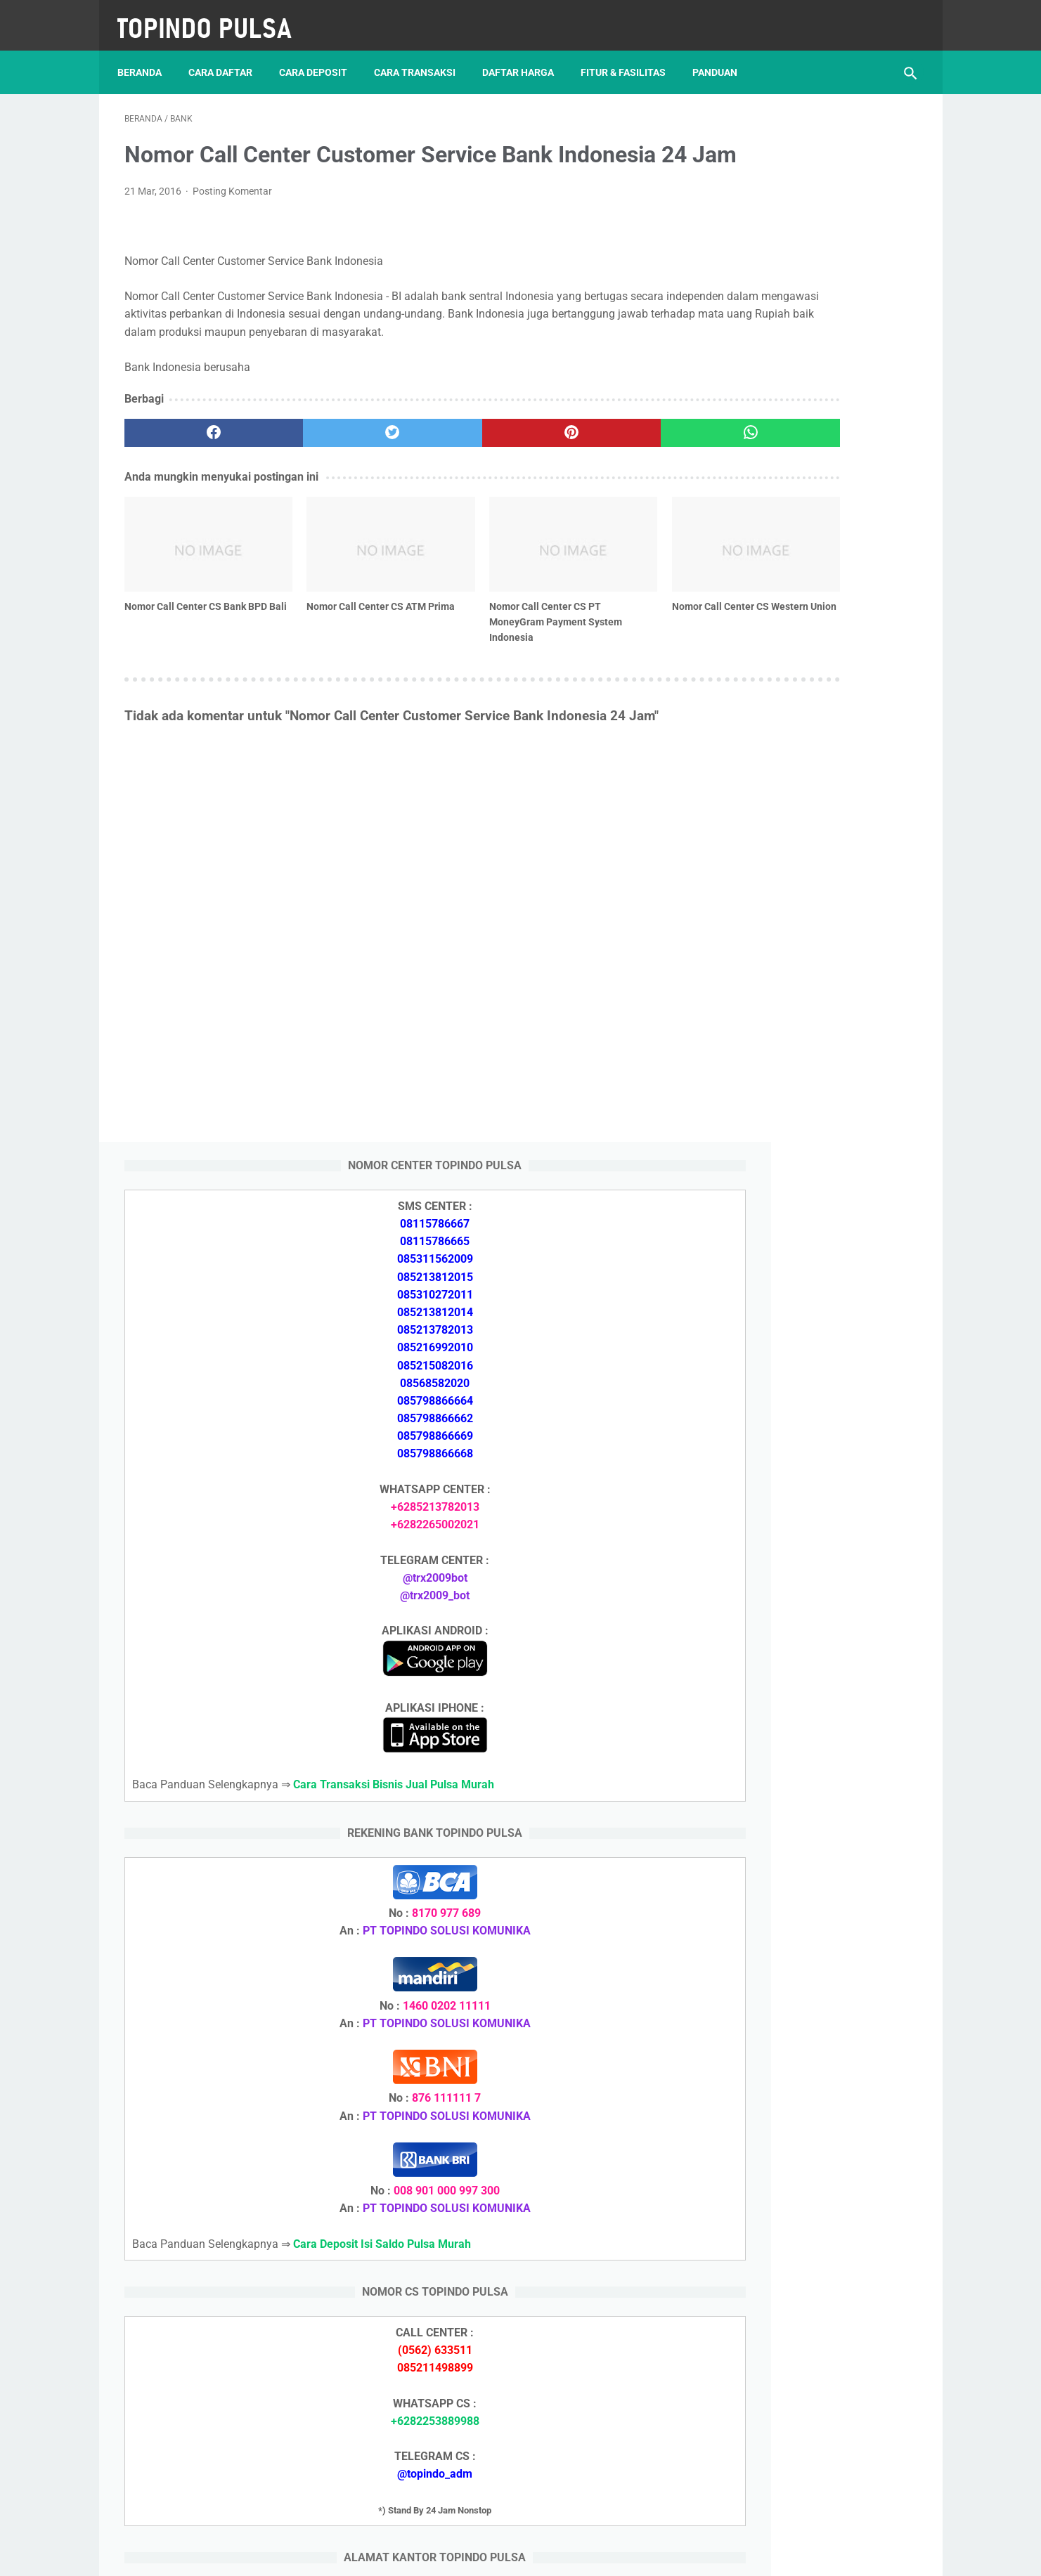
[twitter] (323, 476)
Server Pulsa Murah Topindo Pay (472, 2554)
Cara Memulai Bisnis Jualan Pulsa (803, 1767)
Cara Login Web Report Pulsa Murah (808, 2001)
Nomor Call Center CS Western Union (579, 633)
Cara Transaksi (422, 55)
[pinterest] (456, 476)
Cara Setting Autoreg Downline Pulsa (810, 1968)
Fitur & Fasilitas (630, 55)
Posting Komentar (232, 217)
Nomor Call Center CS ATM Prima (319, 633)
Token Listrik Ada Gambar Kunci (799, 1935)
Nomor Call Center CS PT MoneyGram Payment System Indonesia (451, 641)
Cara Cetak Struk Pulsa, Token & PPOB (815, 2289)
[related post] (187, 575)
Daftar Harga (525, 55)
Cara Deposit (320, 55)
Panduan (721, 55)
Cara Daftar (227, 55)
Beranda (146, 55)
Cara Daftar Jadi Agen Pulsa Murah (806, 1734)
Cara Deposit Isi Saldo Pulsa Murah (806, 2086)
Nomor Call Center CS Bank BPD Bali (185, 633)
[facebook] (190, 476)
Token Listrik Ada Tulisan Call (792, 1902)
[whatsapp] (589, 476)
